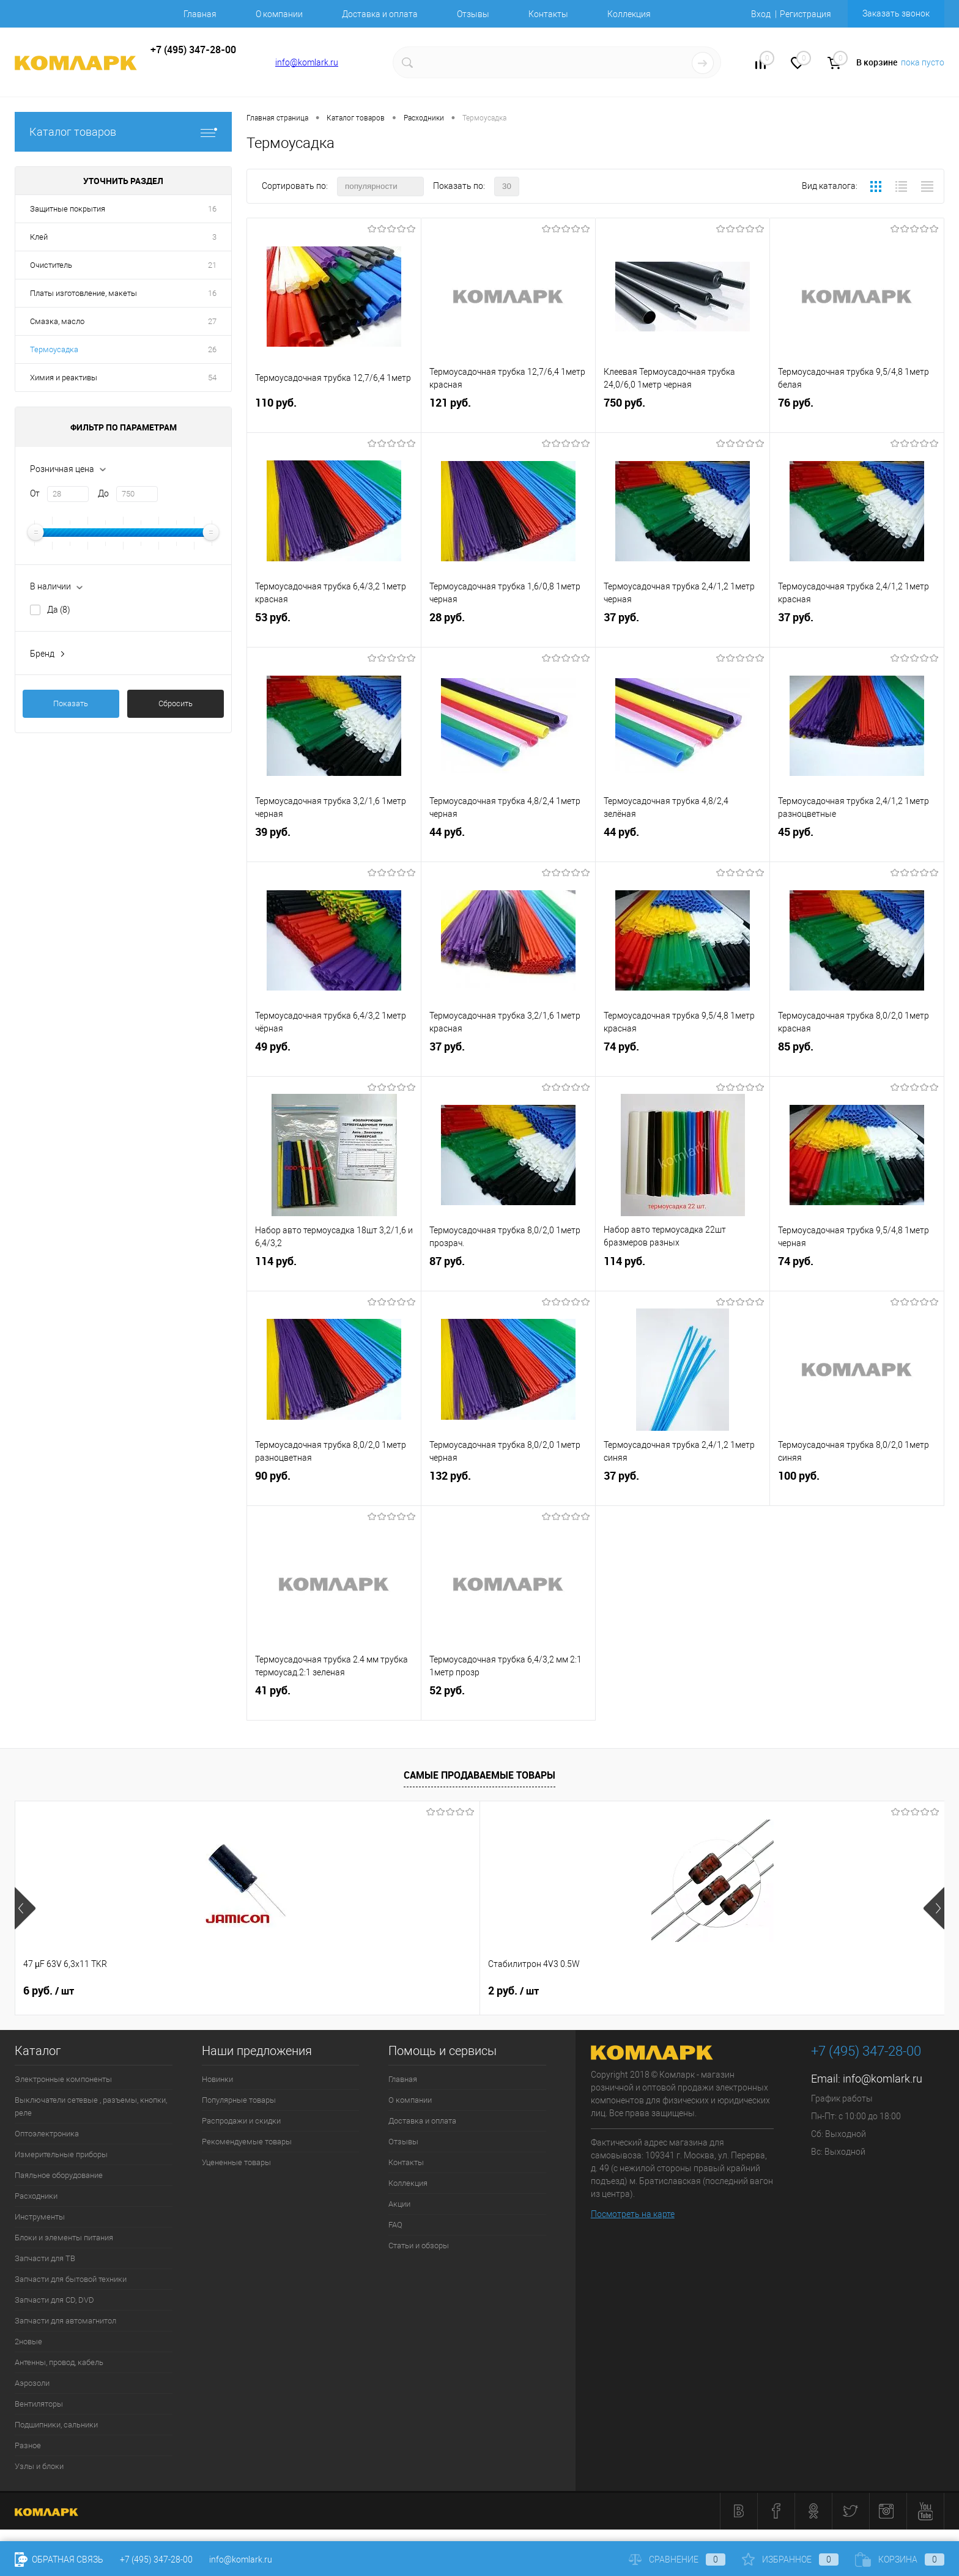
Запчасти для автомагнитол (65, 2320)
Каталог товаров (123, 132)
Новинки (217, 2079)
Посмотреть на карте (633, 2214)
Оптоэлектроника (47, 2133)
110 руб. (334, 415)
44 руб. (508, 844)
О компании (279, 14)
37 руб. (682, 629)
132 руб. (508, 1488)
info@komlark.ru (306, 62)
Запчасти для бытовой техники (71, 2279)
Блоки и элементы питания (64, 2237)
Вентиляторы (39, 2403)
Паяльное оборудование (59, 2175)
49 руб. (334, 1058)
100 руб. (857, 1488)
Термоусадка (54, 349)
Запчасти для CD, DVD (54, 2300)
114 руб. (334, 1273)
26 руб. (609, 1991)
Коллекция (629, 14)
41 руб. (334, 1702)
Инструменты (40, 2216)
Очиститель (51, 265)
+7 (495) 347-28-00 (156, 2559)
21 (212, 265)
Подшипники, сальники (56, 2424)
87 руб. (508, 1273)
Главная (200, 14)
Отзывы (473, 14)
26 (212, 349)
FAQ (395, 2224)
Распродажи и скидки (241, 2120)
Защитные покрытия (67, 208)
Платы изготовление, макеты (83, 293)
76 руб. (857, 415)
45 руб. (857, 844)
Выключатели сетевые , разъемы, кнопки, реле (91, 2106)
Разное (28, 2445)
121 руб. (508, 415)
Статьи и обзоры (418, 2245)
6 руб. (48, 1991)
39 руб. (334, 844)
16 (212, 208)
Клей (39, 237)
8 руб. (792, 1991)
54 (212, 377)
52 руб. (508, 1702)
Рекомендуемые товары (247, 2141)
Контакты (548, 14)
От (35, 493)
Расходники (36, 2196)
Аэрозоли (32, 2383)
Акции (399, 2204)
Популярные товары (239, 2100)
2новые (28, 2341)
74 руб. (682, 1058)
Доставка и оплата (380, 14)
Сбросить (175, 703)
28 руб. (508, 629)
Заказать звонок (896, 13)
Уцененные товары (236, 2162)
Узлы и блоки (39, 2466)
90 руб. (334, 1488)
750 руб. (682, 415)
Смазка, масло (57, 321)
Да (58, 609)
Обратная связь (59, 2559)
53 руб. (334, 629)
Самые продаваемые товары (479, 1775)
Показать (70, 703)
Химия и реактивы (63, 377)
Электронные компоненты (63, 2079)
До (103, 493)
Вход (761, 14)
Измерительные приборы (61, 2154)
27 (212, 321)
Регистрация (805, 14)
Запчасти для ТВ (45, 2258)
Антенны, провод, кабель (59, 2362)
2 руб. (234, 1991)
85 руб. (857, 1058)
